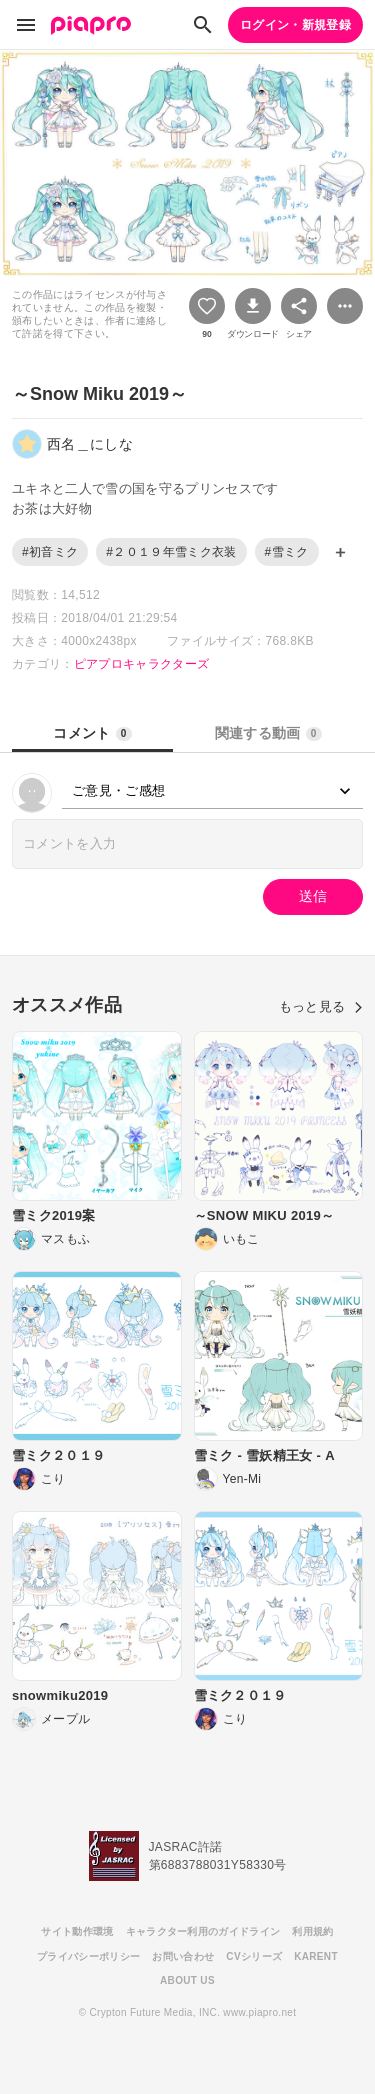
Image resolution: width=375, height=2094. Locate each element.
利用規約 (312, 1931)
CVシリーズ (254, 1956)
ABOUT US (187, 1980)
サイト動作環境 (77, 1931)
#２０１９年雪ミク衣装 (171, 552)
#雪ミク (287, 552)
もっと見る (321, 1006)
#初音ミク (50, 552)
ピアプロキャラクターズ (142, 664)
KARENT (316, 1956)
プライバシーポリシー (88, 1956)
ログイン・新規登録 (295, 25)
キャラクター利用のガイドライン (203, 1931)
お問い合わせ (183, 1956)
